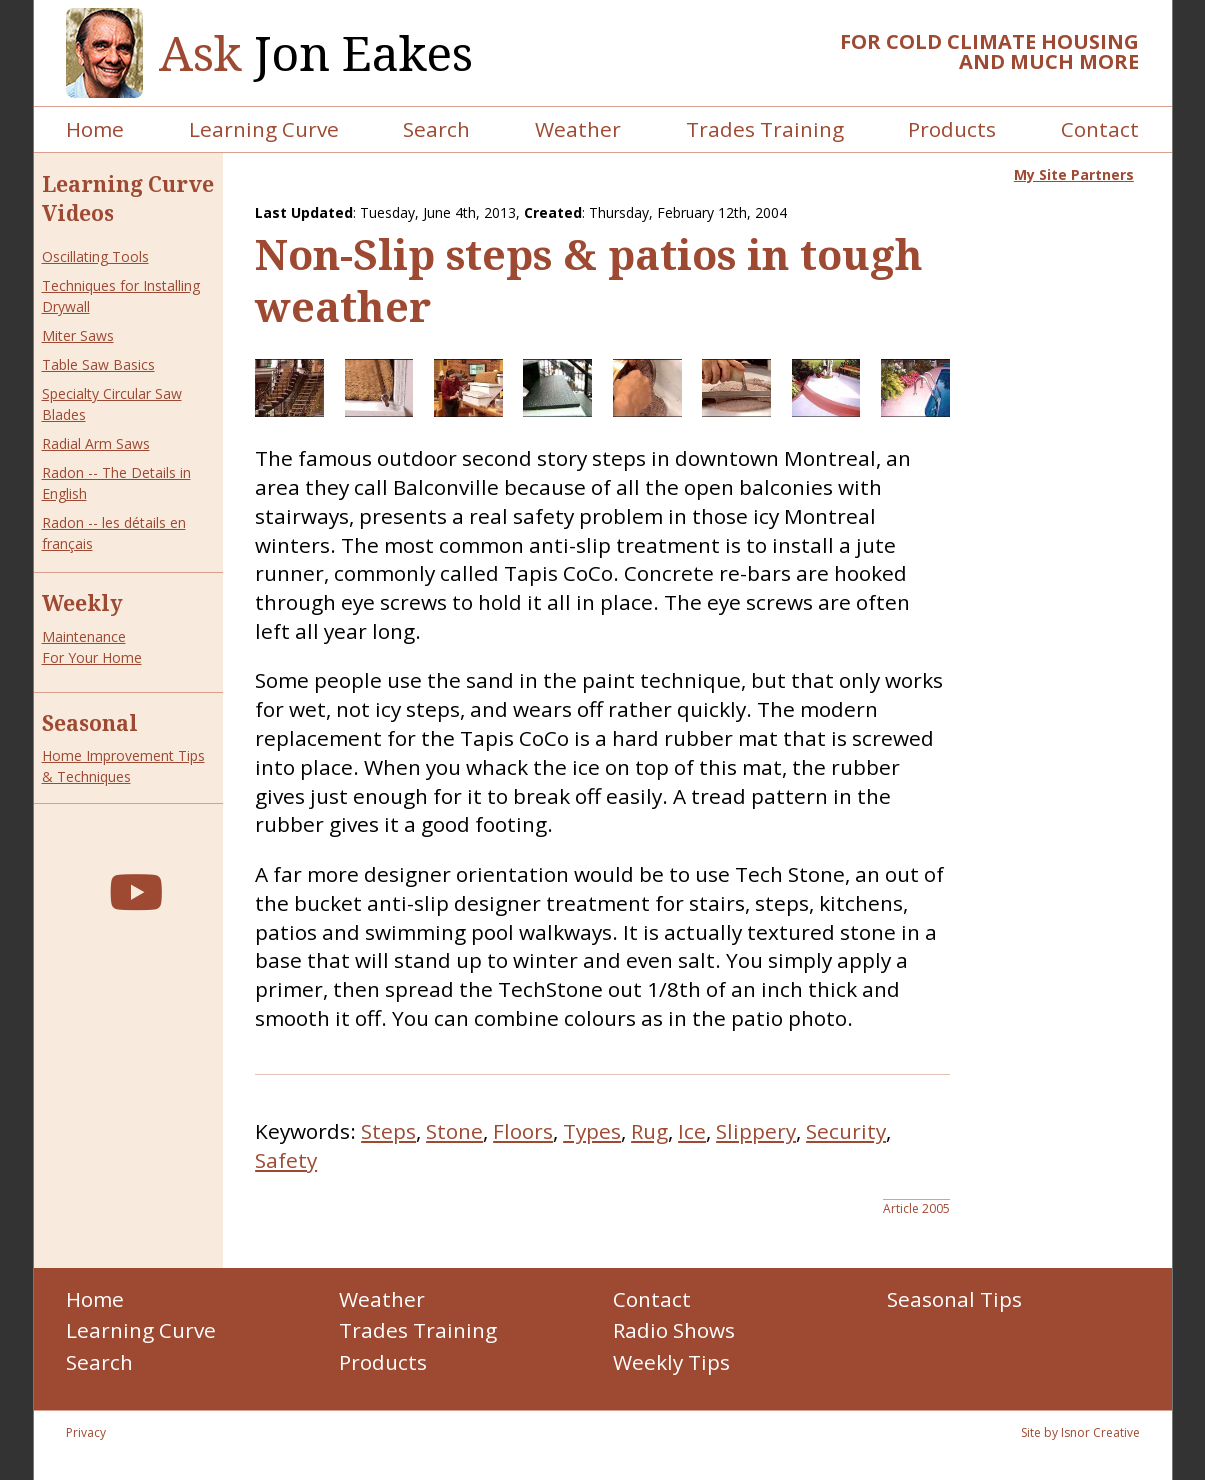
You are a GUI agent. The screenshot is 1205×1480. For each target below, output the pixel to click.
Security (846, 1131)
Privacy (86, 1432)
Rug (649, 1131)
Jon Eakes (316, 53)
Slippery (756, 1131)
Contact (1100, 129)
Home (95, 129)
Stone (454, 1131)
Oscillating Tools (95, 256)
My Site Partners (1074, 174)
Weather (578, 129)
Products (952, 129)
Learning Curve (264, 129)
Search (436, 129)
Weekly (82, 603)
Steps (388, 1131)
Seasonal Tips (954, 1299)
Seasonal (90, 723)
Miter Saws (78, 335)
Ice (692, 1131)
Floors (523, 1131)
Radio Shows (674, 1330)
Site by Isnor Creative (1080, 1432)
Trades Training (765, 129)
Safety (286, 1160)
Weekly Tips (671, 1362)
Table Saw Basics (98, 364)
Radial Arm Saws (96, 443)
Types (592, 1131)
